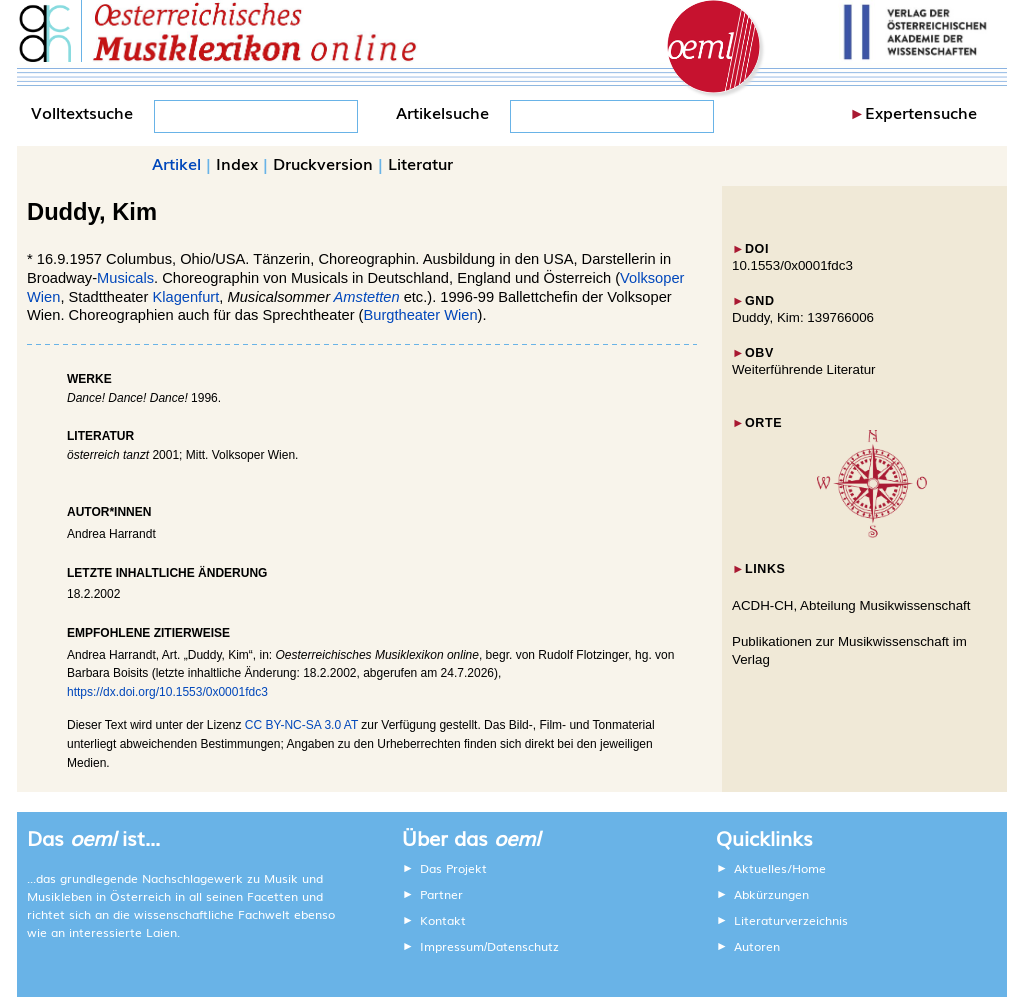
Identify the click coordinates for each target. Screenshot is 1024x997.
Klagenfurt (185, 297)
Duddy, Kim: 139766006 (803, 317)
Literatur (420, 163)
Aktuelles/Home (780, 868)
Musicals (125, 278)
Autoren (757, 946)
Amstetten (367, 297)
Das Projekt (453, 868)
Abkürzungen (771, 894)
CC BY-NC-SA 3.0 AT (301, 725)
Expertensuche (921, 112)
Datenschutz (523, 946)
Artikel (176, 163)
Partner (441, 894)
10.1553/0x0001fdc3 (792, 265)
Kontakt (443, 920)
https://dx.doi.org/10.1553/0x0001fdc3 (167, 692)
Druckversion (323, 163)
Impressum (452, 946)
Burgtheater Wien (420, 315)
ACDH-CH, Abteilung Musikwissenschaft (851, 605)
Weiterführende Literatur (803, 369)
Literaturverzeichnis (791, 920)
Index (237, 163)
